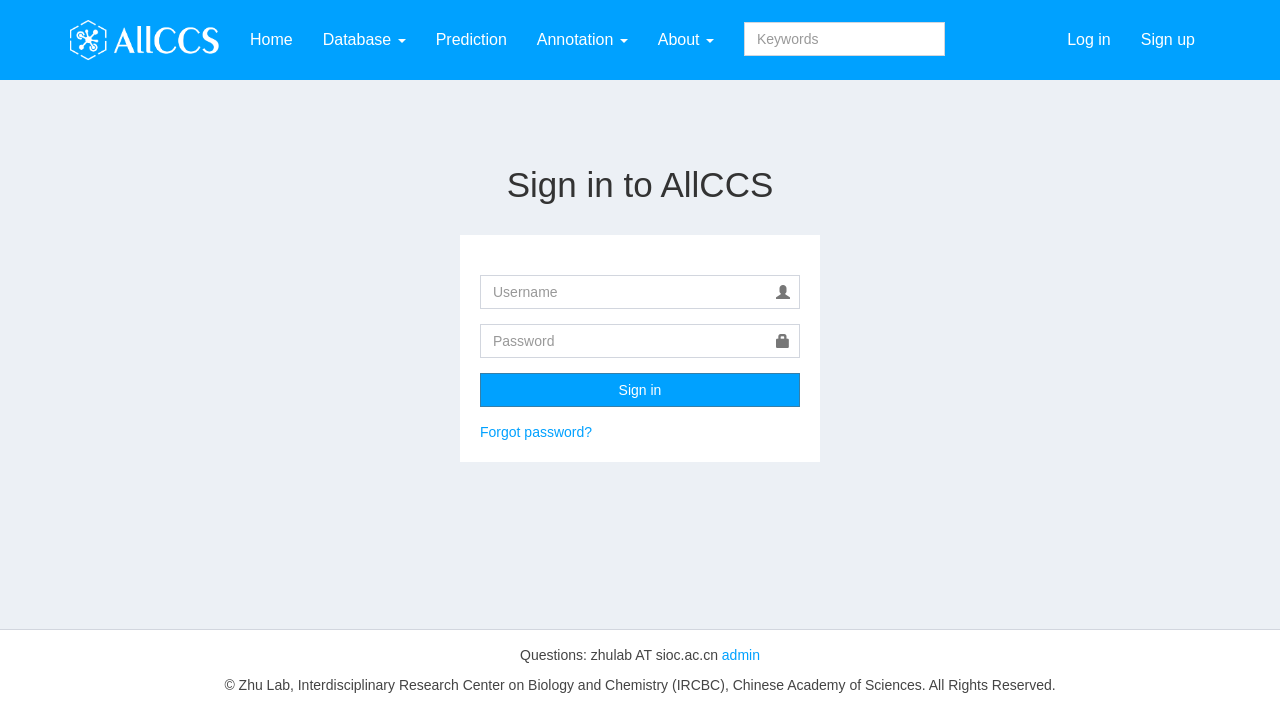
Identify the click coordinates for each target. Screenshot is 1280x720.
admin (741, 655)
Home (271, 39)
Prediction (471, 39)
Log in (1089, 39)
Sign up (1168, 39)
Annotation (582, 39)
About (686, 39)
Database (364, 39)
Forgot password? (536, 432)
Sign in (640, 390)
